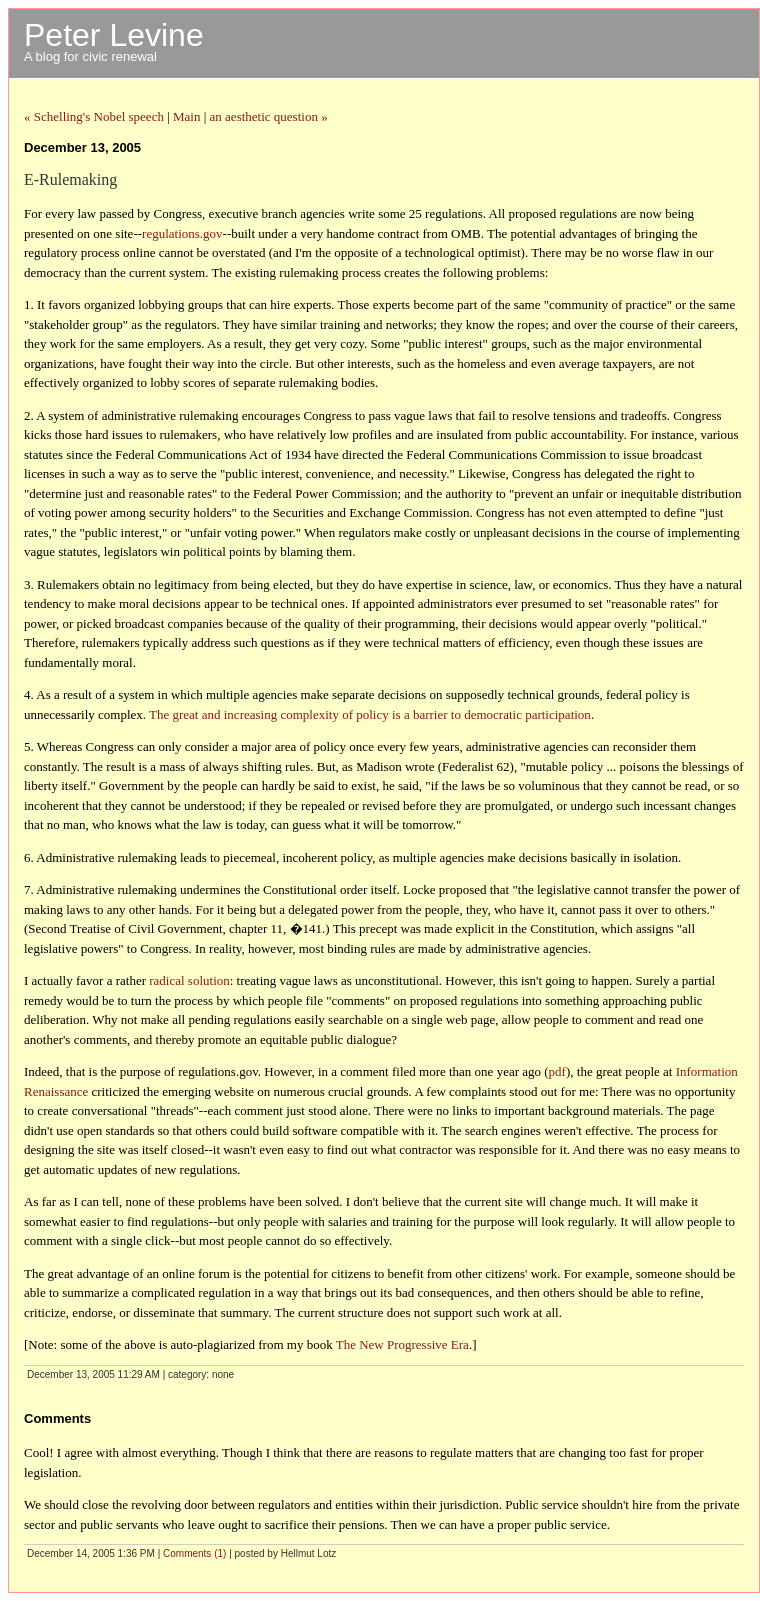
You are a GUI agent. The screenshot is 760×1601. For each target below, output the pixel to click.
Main (186, 116)
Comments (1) (194, 1553)
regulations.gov (182, 233)
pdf (557, 1071)
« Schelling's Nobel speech (94, 116)
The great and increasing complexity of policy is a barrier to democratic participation (370, 714)
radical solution (189, 980)
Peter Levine (114, 35)
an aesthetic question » (269, 116)
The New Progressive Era (402, 1344)
